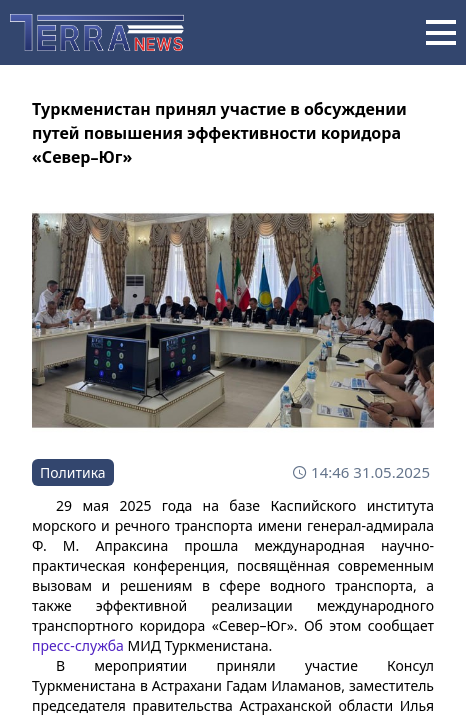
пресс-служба (78, 645)
